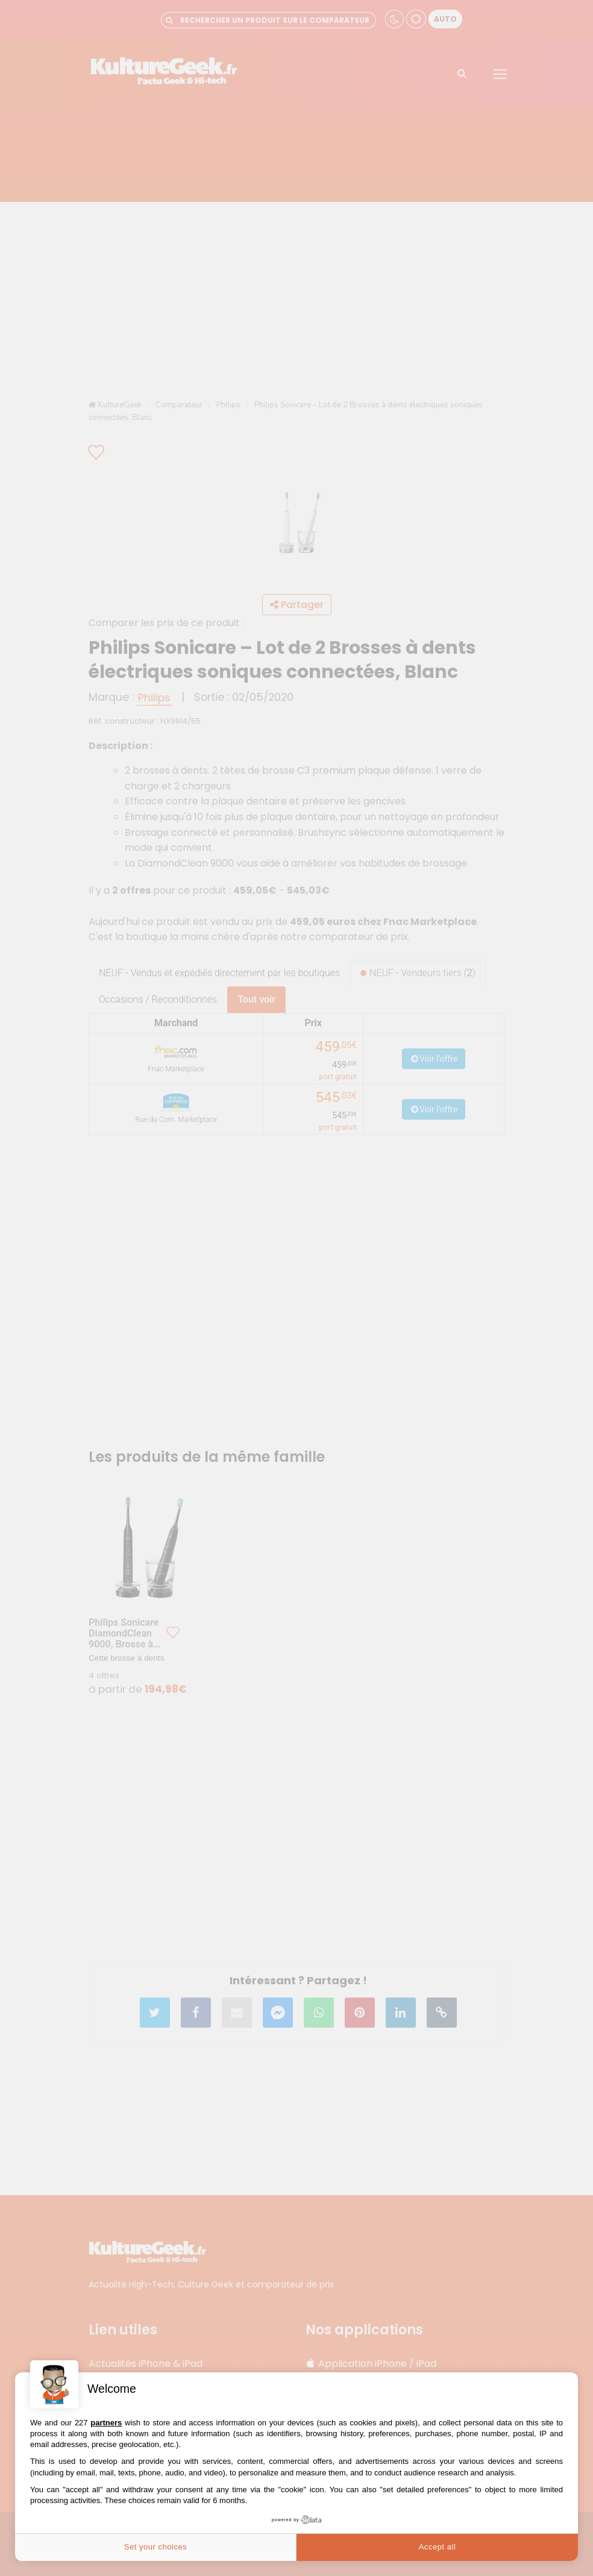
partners (106, 2422)
